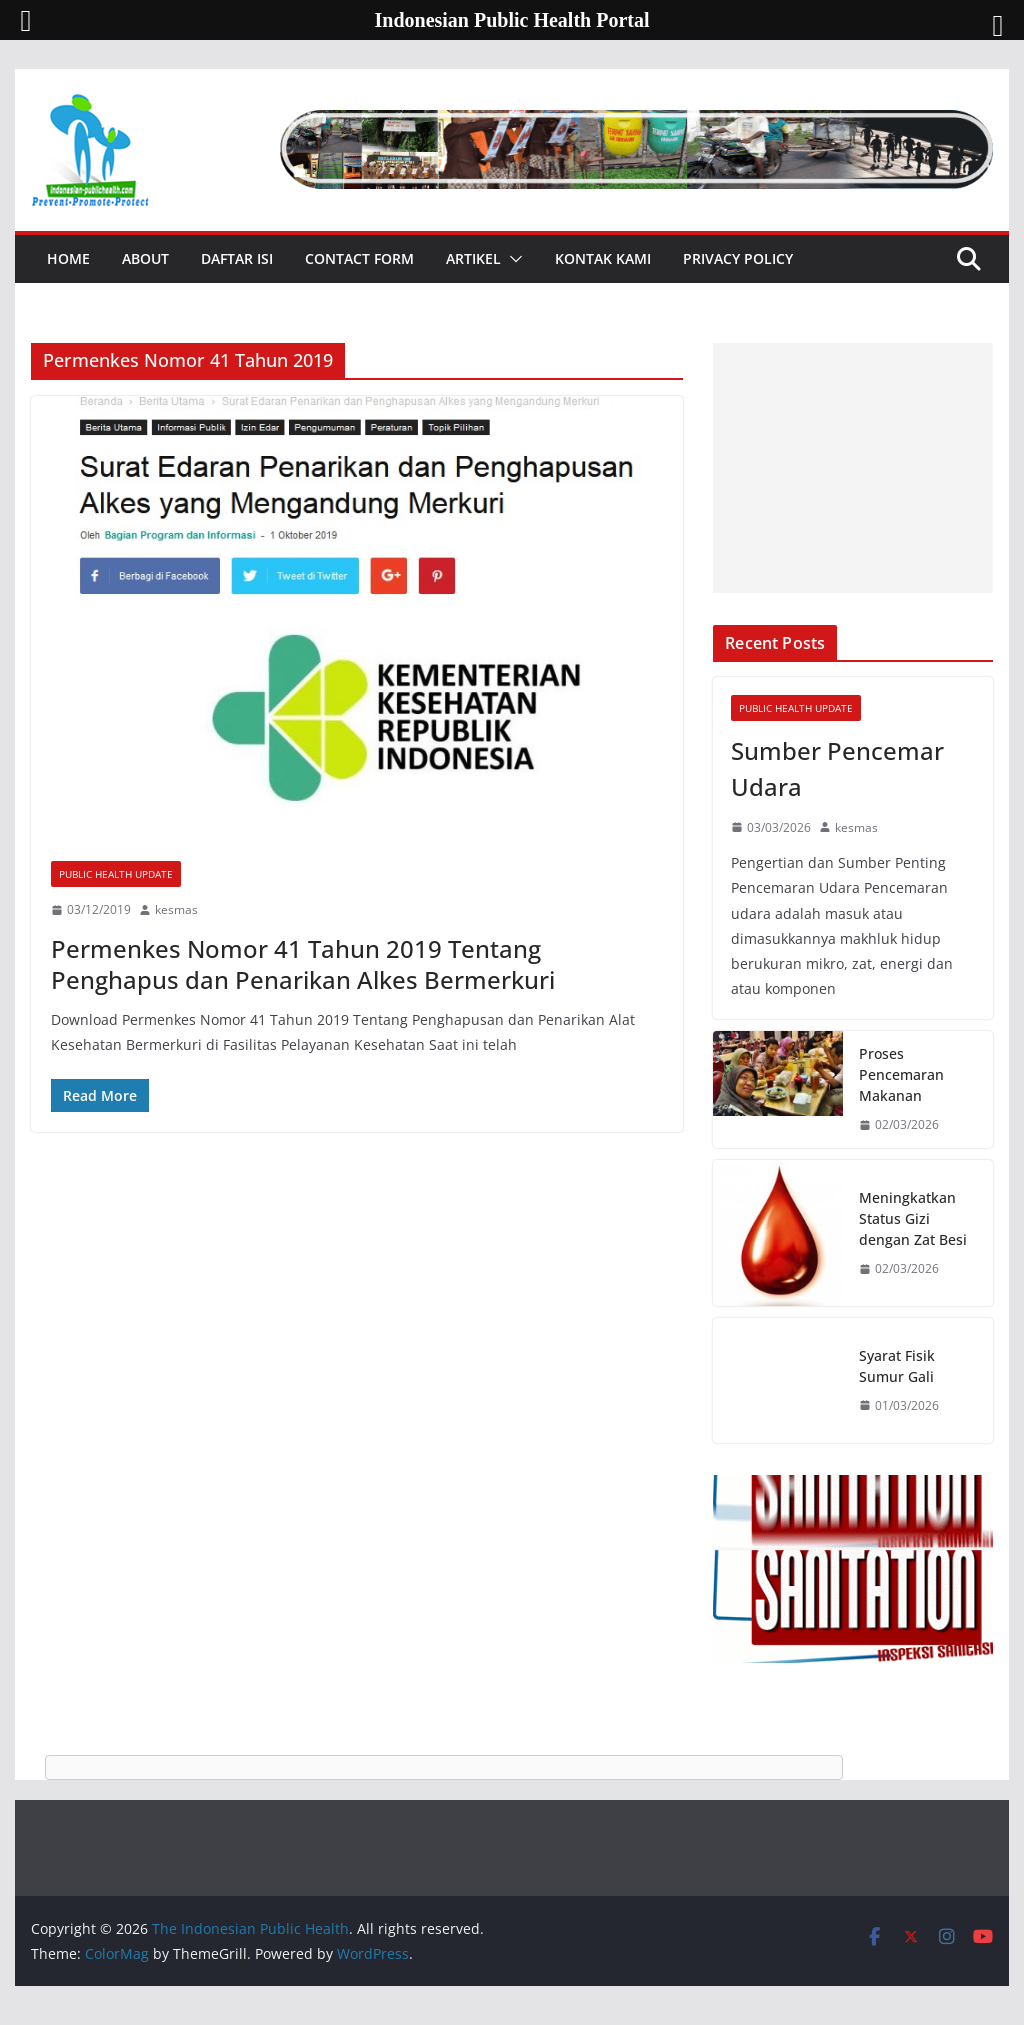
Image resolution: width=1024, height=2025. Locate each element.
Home (68, 258)
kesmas (176, 909)
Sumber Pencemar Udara (837, 768)
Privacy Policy (738, 258)
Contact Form (359, 258)
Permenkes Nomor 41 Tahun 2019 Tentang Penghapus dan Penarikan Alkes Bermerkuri (303, 964)
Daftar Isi (237, 258)
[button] (512, 259)
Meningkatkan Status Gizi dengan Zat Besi (913, 1218)
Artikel (473, 258)
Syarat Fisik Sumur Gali (897, 1366)
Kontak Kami (603, 258)
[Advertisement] (852, 468)
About (145, 258)
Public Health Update (116, 874)
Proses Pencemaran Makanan (901, 1074)
